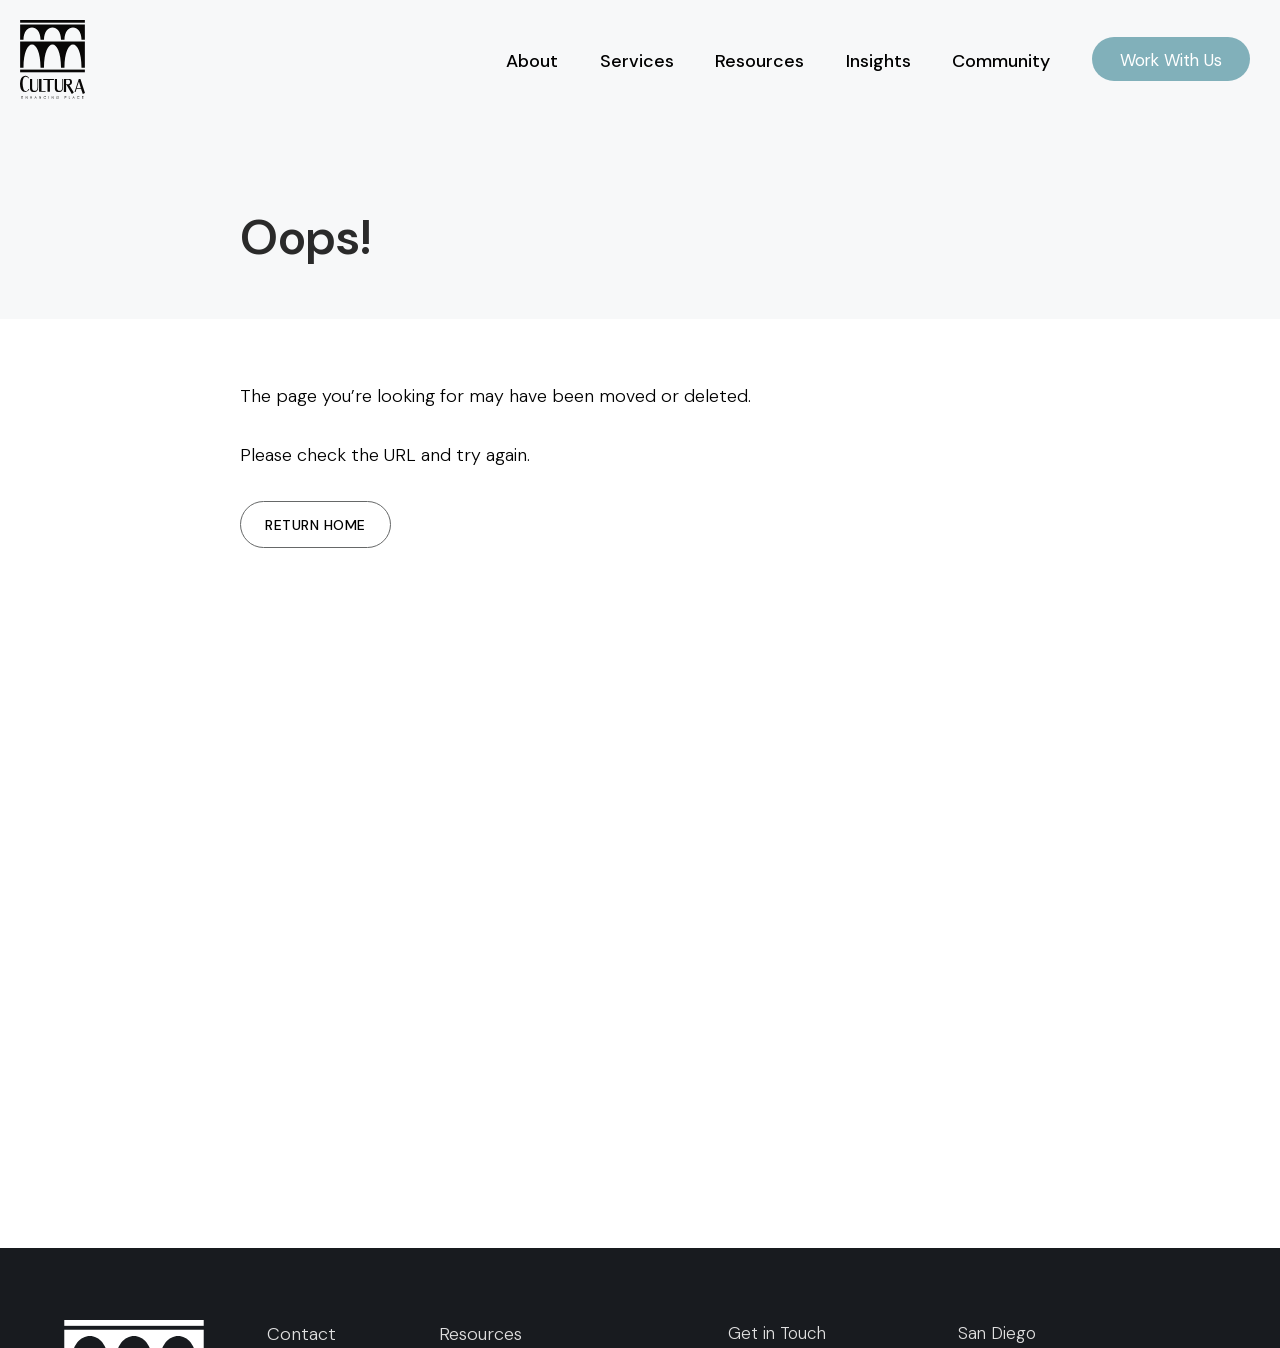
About (532, 61)
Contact (301, 1334)
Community (1001, 61)
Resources (759, 61)
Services (637, 61)
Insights (878, 61)
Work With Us (1171, 60)
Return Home (315, 525)
